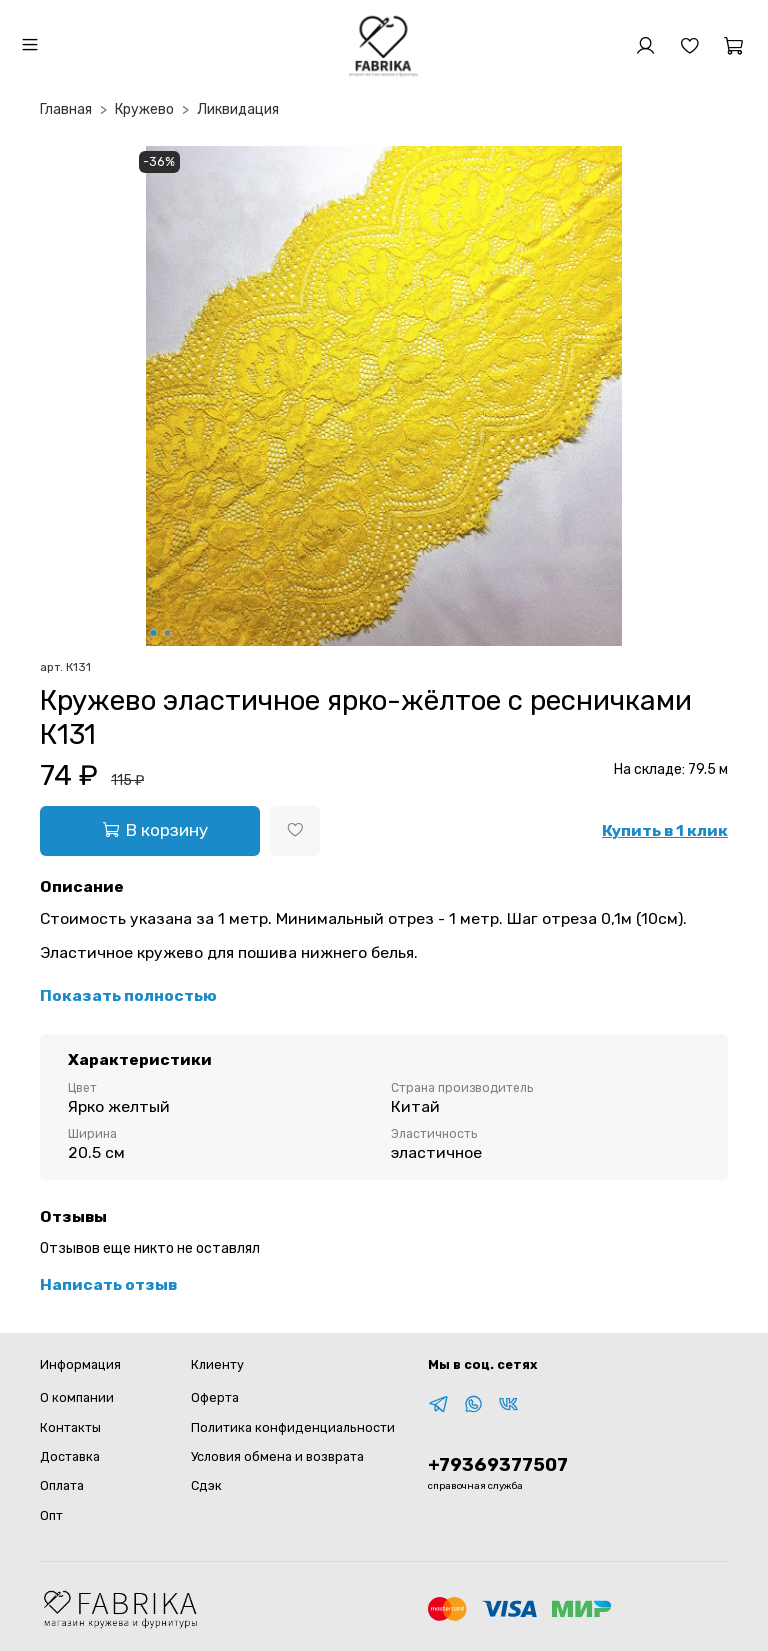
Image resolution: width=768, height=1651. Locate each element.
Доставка (70, 1456)
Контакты (70, 1427)
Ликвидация (238, 109)
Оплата (62, 1485)
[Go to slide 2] (168, 633)
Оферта (215, 1397)
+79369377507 (498, 1465)
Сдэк (206, 1485)
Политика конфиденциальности (293, 1427)
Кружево (144, 109)
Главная (66, 109)
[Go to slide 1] (154, 633)
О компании (77, 1397)
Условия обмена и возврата (277, 1456)
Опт (51, 1515)
